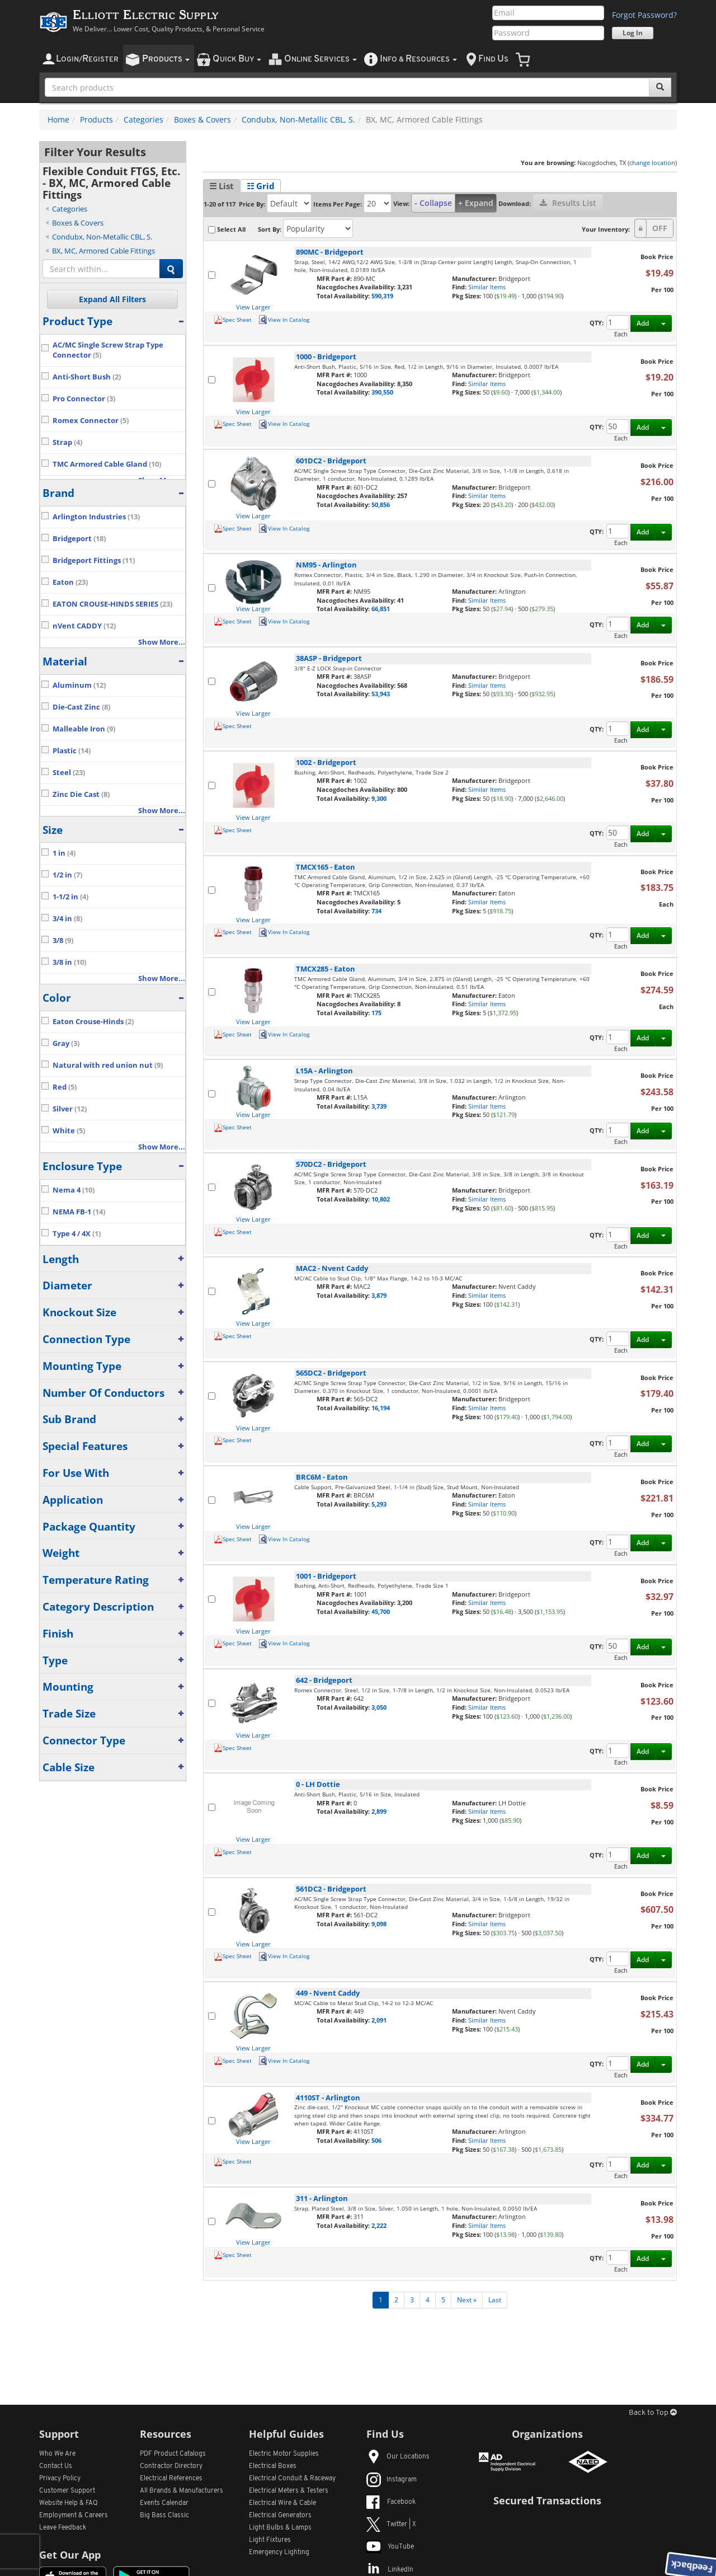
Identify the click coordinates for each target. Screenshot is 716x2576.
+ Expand (475, 203)
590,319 (382, 296)
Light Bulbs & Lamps (280, 2528)
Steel (69, 772)
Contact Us (55, 2466)
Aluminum (79, 685)
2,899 (379, 1811)
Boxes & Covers (202, 119)
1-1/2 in (70, 897)
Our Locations (398, 2456)
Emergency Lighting (279, 2552)
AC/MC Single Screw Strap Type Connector (108, 350)
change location (652, 162)
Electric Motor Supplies (284, 2454)
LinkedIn (389, 2569)
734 (376, 911)
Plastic (72, 751)
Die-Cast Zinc (81, 707)
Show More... (161, 642)
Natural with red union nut (108, 1065)
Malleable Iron (84, 729)
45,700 (380, 1611)
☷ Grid (261, 185)
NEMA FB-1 (79, 1212)
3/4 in (67, 918)
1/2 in (67, 875)
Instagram (391, 2479)
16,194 (380, 1408)
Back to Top (653, 2413)
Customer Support (67, 2491)
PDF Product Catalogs (173, 2454)
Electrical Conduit (292, 2478)
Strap (67, 442)
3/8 (63, 940)
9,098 (379, 1924)
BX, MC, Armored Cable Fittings (103, 251)
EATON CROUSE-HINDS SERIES (112, 604)
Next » (467, 2300)
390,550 (382, 392)
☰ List (221, 185)
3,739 (379, 1106)
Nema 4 (74, 1190)
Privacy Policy (60, 2478)
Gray (66, 1043)
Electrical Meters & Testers (288, 2491)
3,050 (379, 1707)
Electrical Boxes (272, 2466)
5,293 (379, 1504)
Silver (70, 1109)
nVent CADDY (84, 626)
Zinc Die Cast (81, 794)
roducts (166, 59)
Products (96, 119)
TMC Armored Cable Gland (107, 464)
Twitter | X (391, 2524)
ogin (87, 59)
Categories (143, 119)
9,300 (379, 798)
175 (376, 1012)
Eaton (70, 582)
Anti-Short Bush (87, 377)
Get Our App (70, 2554)
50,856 (380, 504)
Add (643, 323)
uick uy (237, 59)
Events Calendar (164, 2503)
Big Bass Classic (164, 2515)
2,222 (379, 2225)
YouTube (390, 2547)
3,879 (379, 1295)
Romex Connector (91, 420)
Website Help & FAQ (68, 2503)
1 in (64, 853)
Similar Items (487, 287)
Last (494, 2300)
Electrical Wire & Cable (282, 2503)
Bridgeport (79, 538)
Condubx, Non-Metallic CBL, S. (298, 119)
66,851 (380, 608)
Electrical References (171, 2478)
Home (58, 119)
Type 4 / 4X (77, 1233)
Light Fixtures (270, 2540)
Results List (568, 203)
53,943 (380, 693)
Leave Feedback (62, 2528)
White (69, 1130)
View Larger (253, 307)
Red (65, 1087)
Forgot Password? (644, 15)
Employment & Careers (73, 2515)
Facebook (391, 2502)
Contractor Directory (171, 2466)
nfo (418, 59)
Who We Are (57, 2454)
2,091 (379, 2020)
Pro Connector (84, 398)
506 (376, 2140)
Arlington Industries (96, 517)
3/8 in (69, 962)
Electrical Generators (280, 2515)
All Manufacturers (181, 2491)
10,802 (380, 1199)
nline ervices (320, 59)
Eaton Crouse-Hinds (93, 1021)
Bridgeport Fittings (94, 560)
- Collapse (433, 203)
